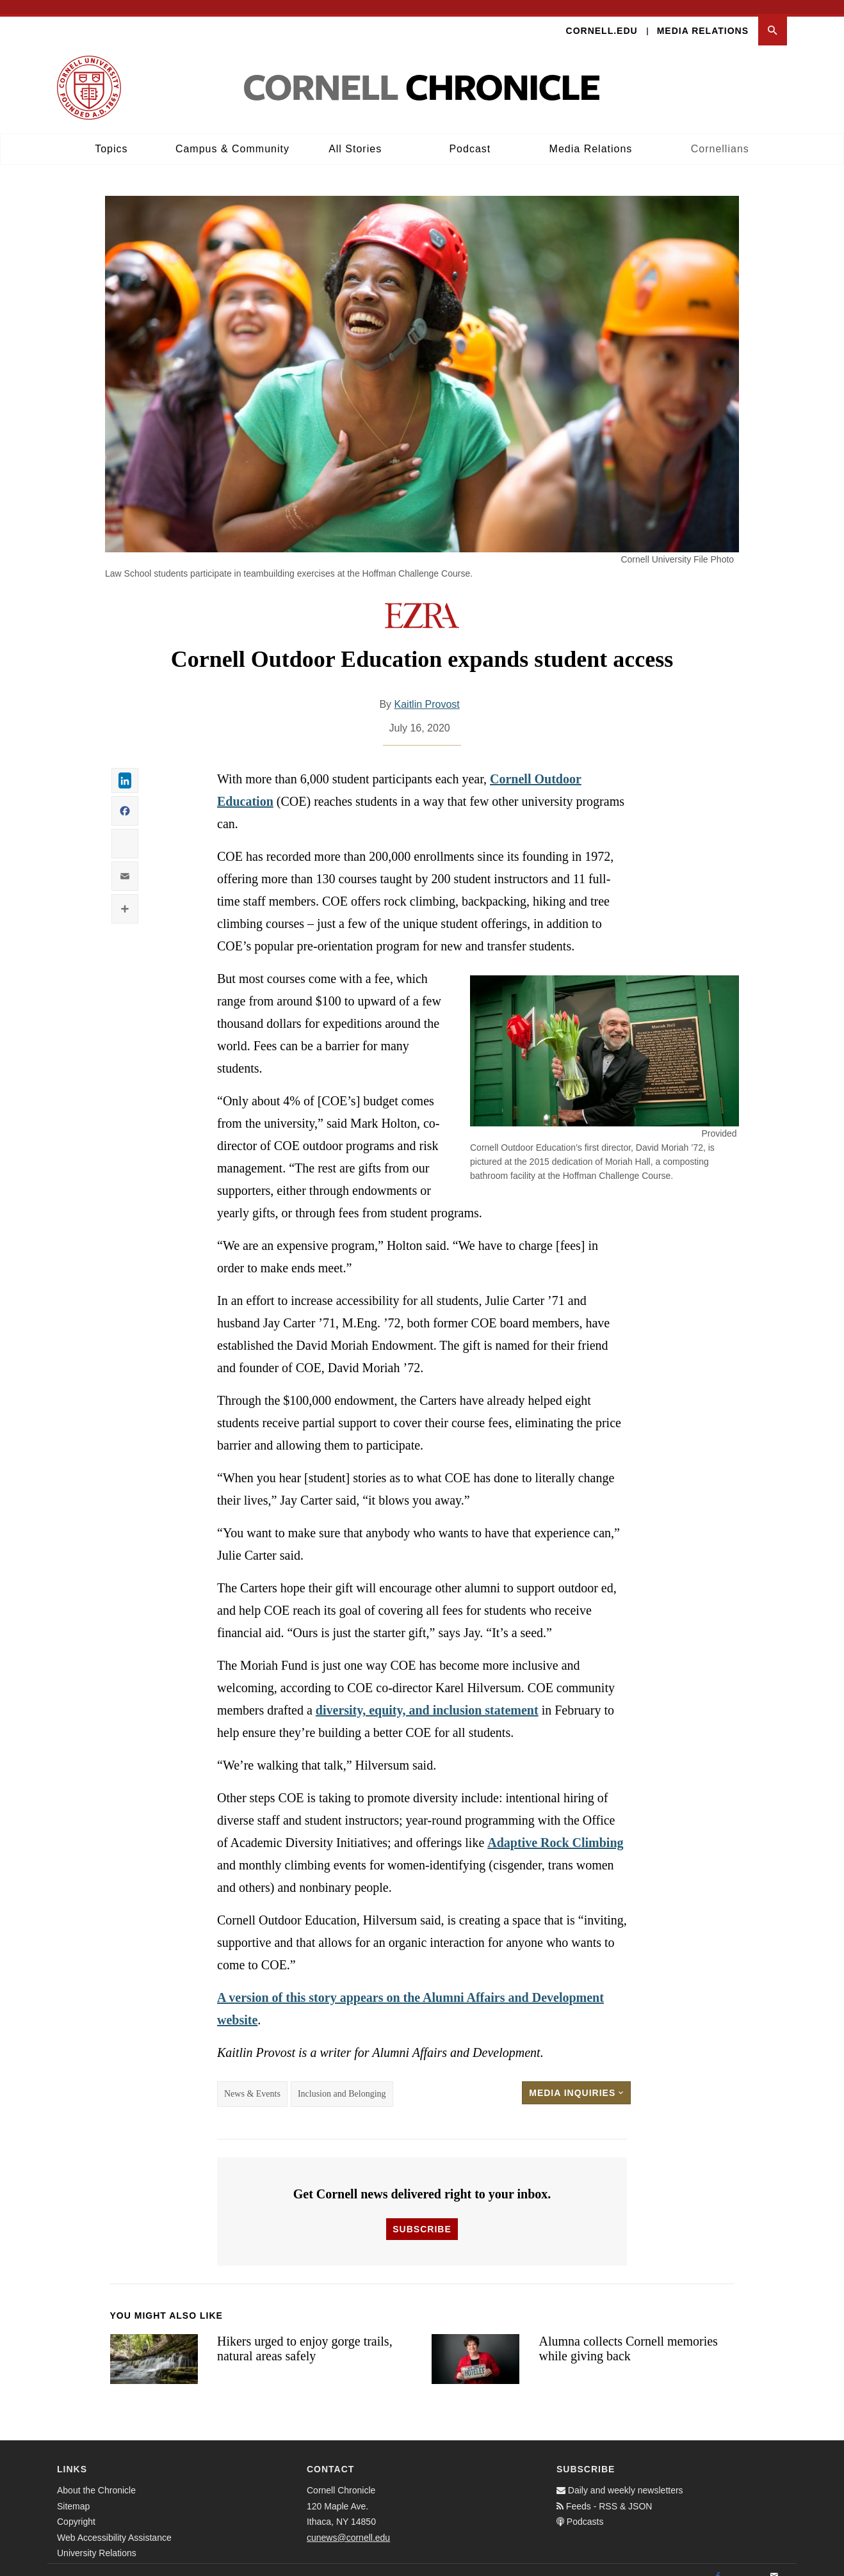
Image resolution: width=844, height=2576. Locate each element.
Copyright (76, 2507)
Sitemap (73, 2492)
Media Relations (703, 17)
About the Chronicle (96, 2476)
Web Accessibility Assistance (114, 2523)
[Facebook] (718, 2562)
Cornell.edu (602, 17)
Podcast (470, 134)
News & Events (252, 2079)
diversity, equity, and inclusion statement (427, 1696)
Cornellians (720, 134)
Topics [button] (111, 134)
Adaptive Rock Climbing (555, 1828)
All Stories (355, 134)
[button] (772, 17)
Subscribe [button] (422, 2215)
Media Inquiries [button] (576, 2079)
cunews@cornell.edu (348, 2523)
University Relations (96, 2539)
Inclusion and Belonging (342, 2079)
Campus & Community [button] (232, 134)
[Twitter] (746, 2562)
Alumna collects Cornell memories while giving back (628, 2334)
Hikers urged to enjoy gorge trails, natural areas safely (305, 2334)
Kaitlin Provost (427, 690)
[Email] (774, 2562)
